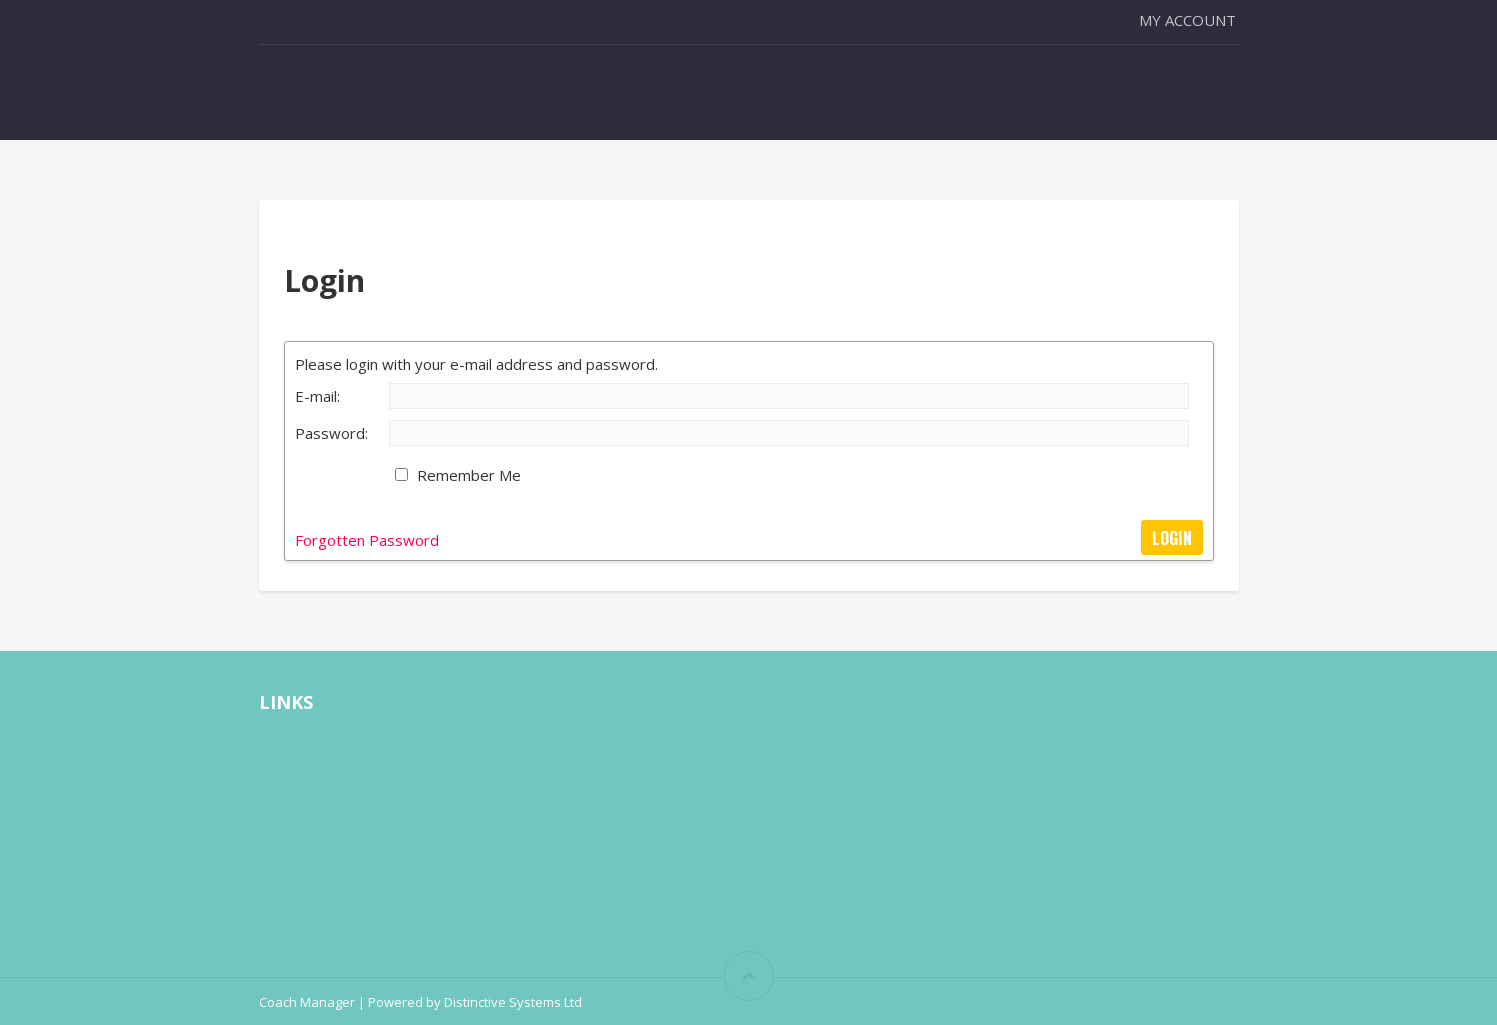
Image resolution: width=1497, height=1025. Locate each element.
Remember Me (469, 475)
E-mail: (317, 396)
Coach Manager (307, 1002)
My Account (1187, 20)
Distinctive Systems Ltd (513, 1002)
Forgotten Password (367, 540)
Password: (331, 433)
